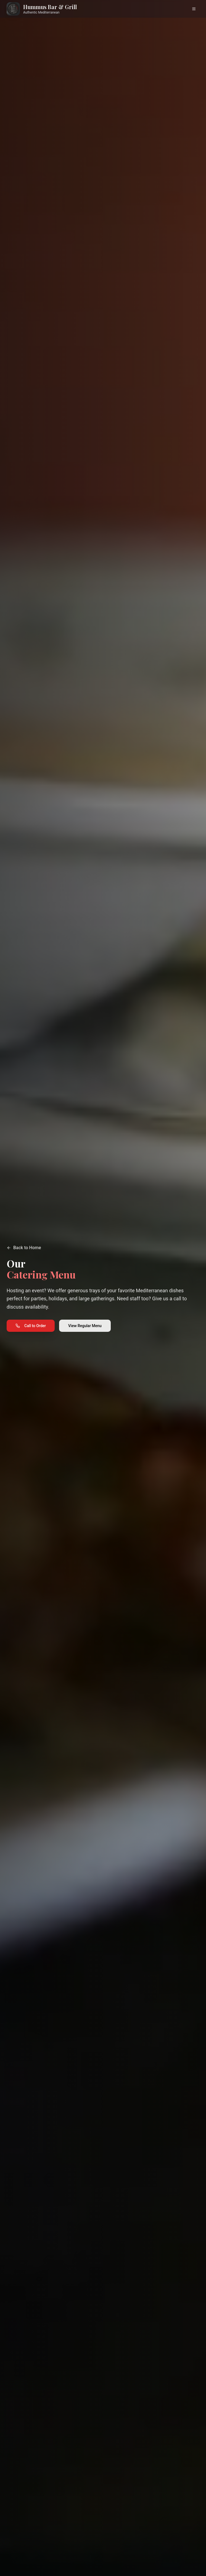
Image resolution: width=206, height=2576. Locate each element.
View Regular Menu (85, 1325)
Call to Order (30, 1325)
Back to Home (24, 1247)
